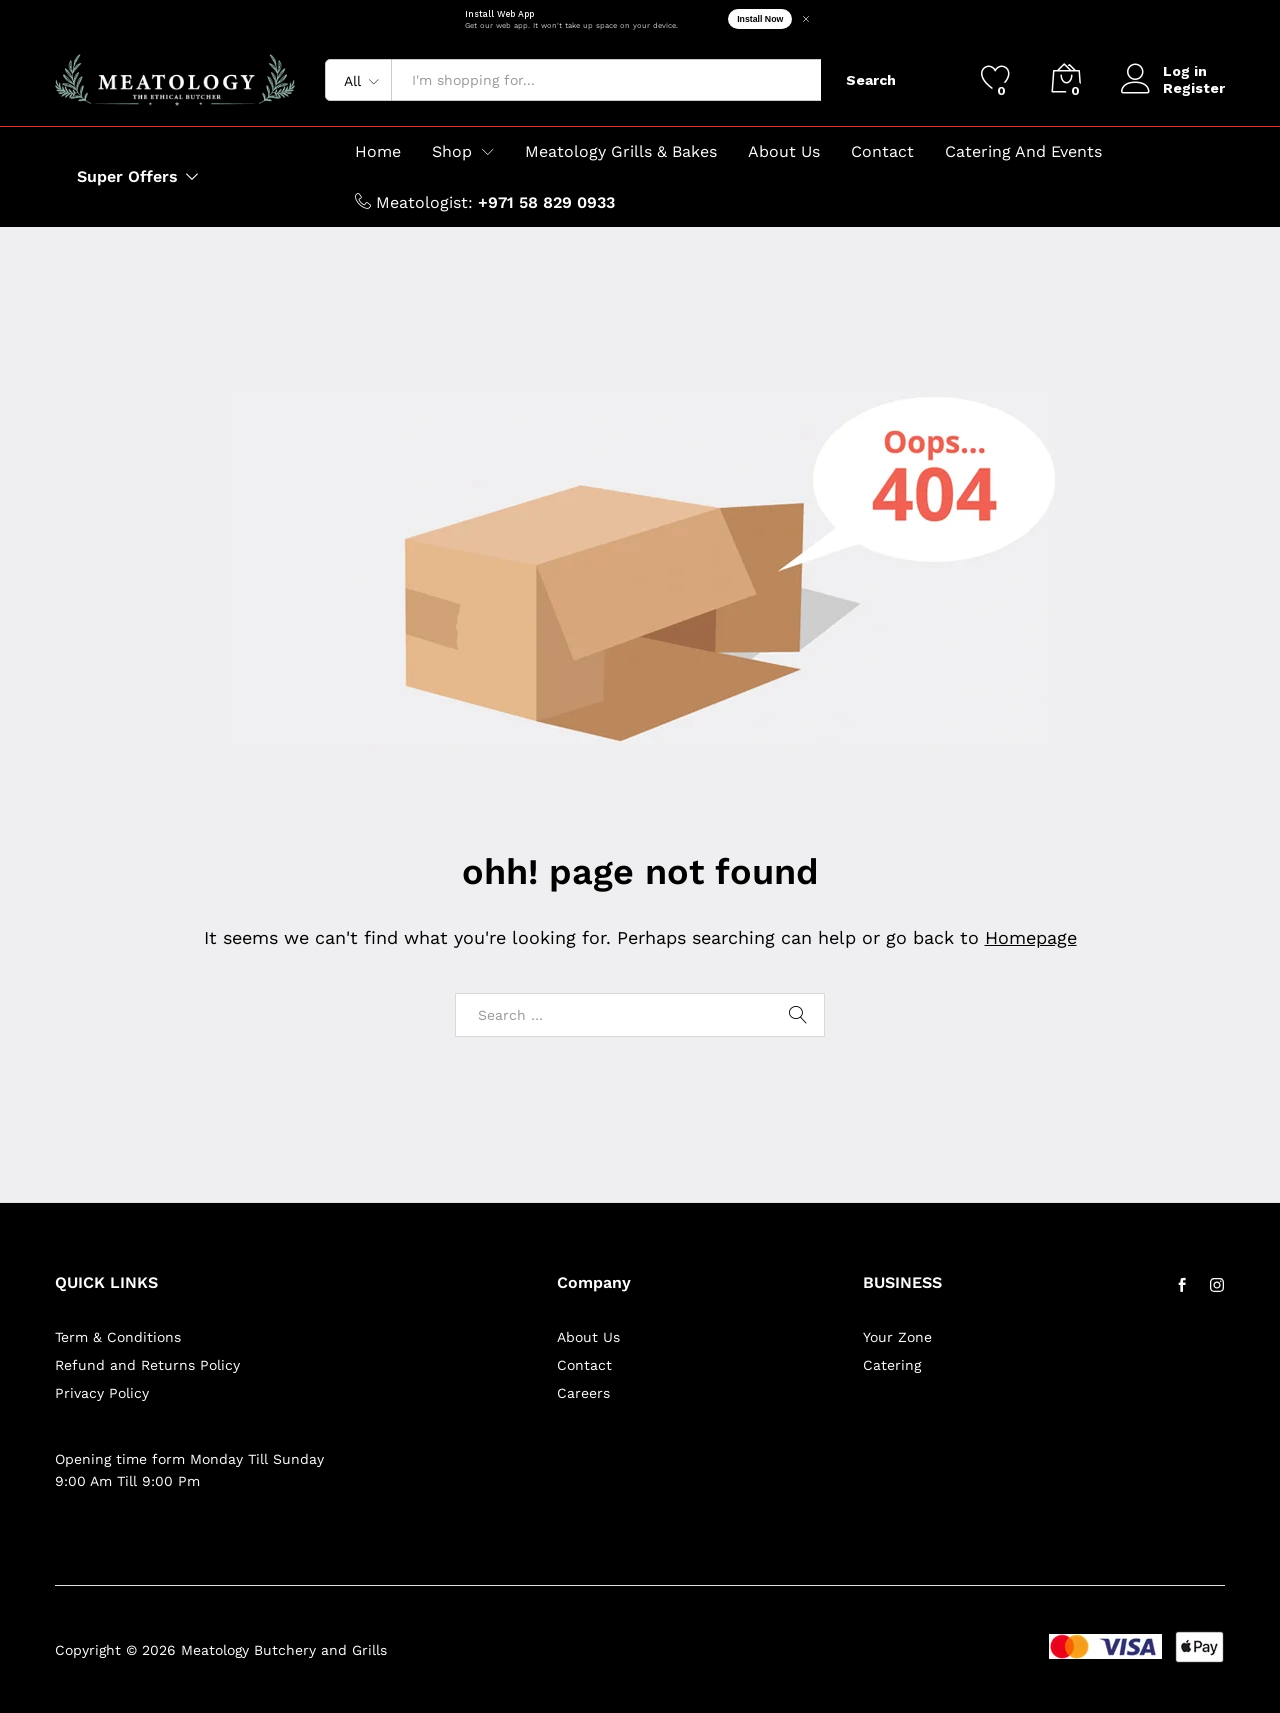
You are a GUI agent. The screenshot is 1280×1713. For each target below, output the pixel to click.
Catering (892, 1365)
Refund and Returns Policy (147, 1365)
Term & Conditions (118, 1337)
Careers (583, 1393)
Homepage (1031, 937)
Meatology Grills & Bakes (621, 152)
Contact (882, 152)
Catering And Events (1023, 152)
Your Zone (897, 1337)
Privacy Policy (102, 1393)
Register (1194, 88)
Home (378, 152)
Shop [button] (452, 152)
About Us (784, 152)
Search (871, 80)
